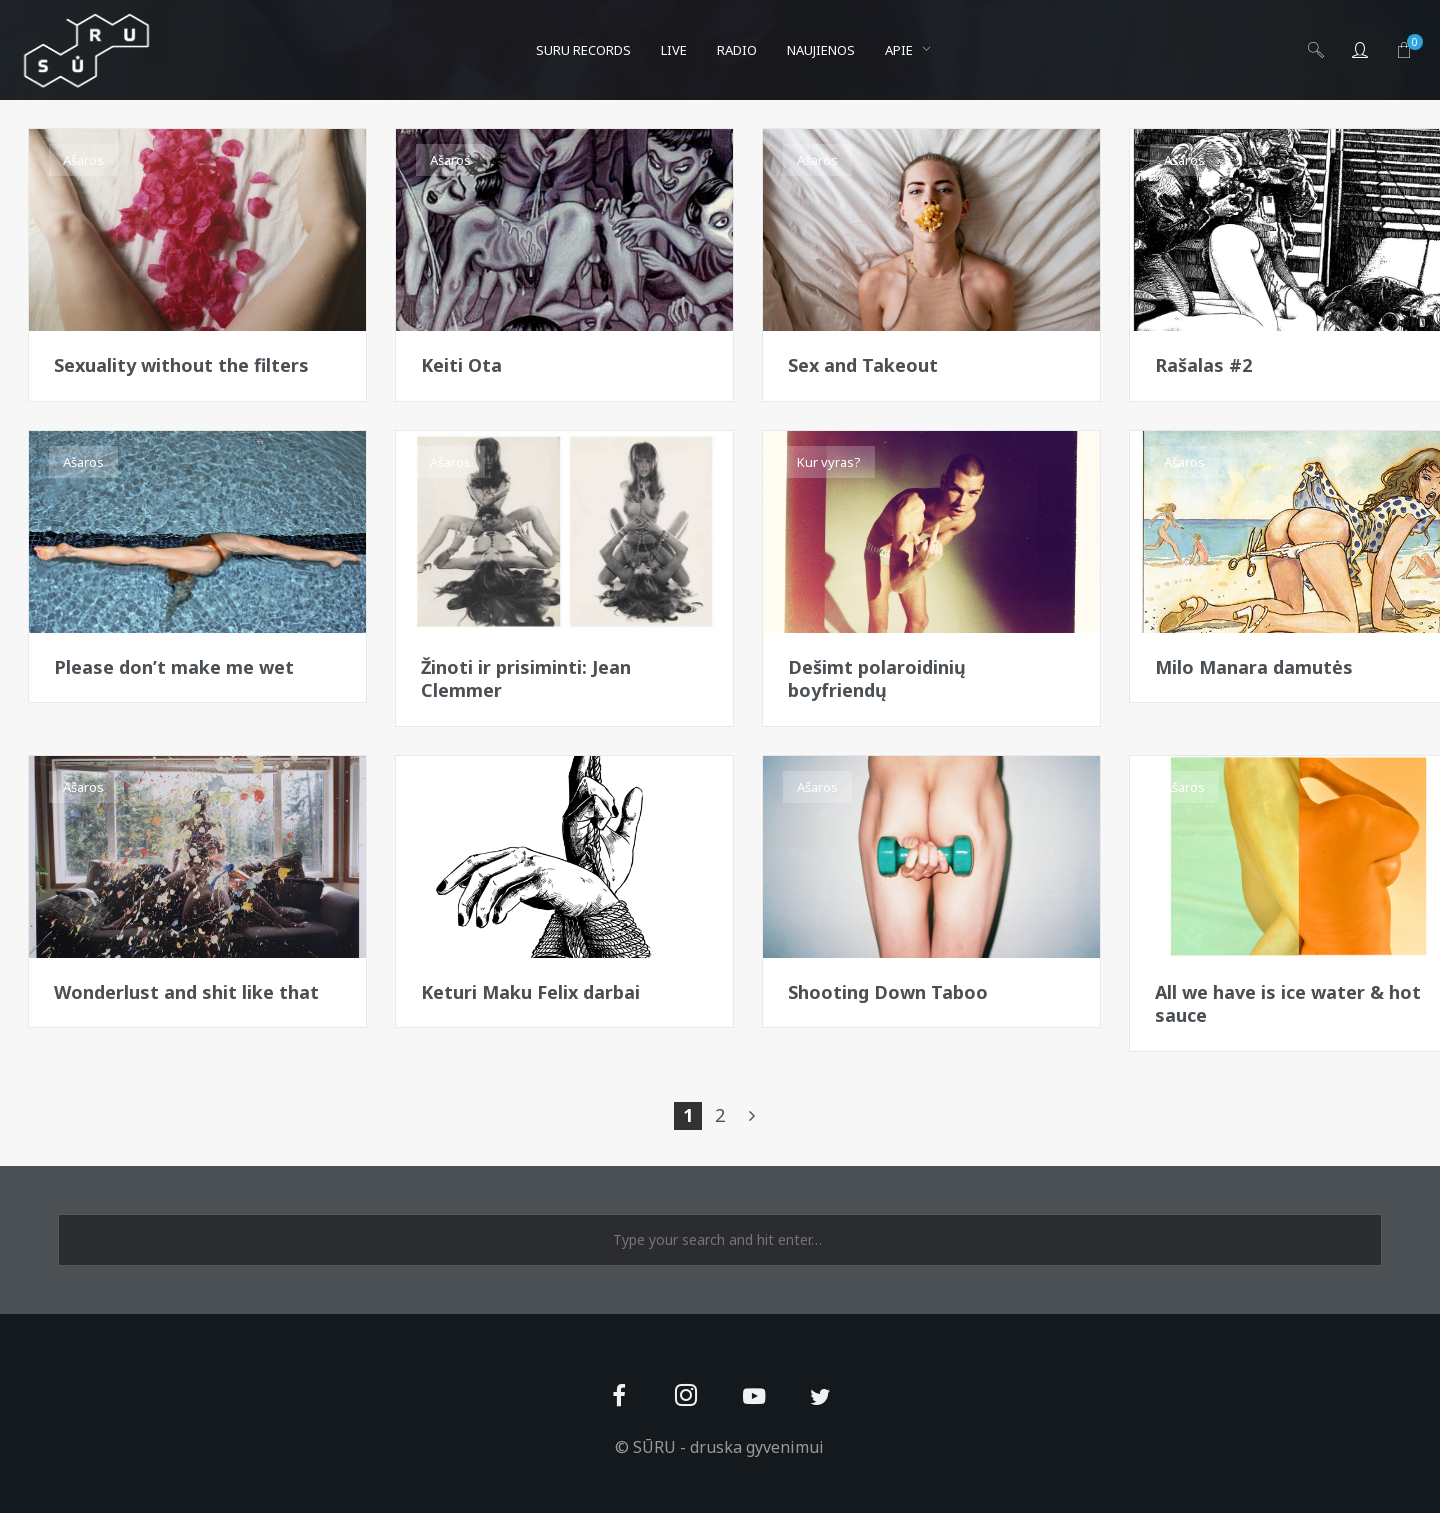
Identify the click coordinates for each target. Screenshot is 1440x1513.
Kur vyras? (829, 462)
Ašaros (83, 160)
